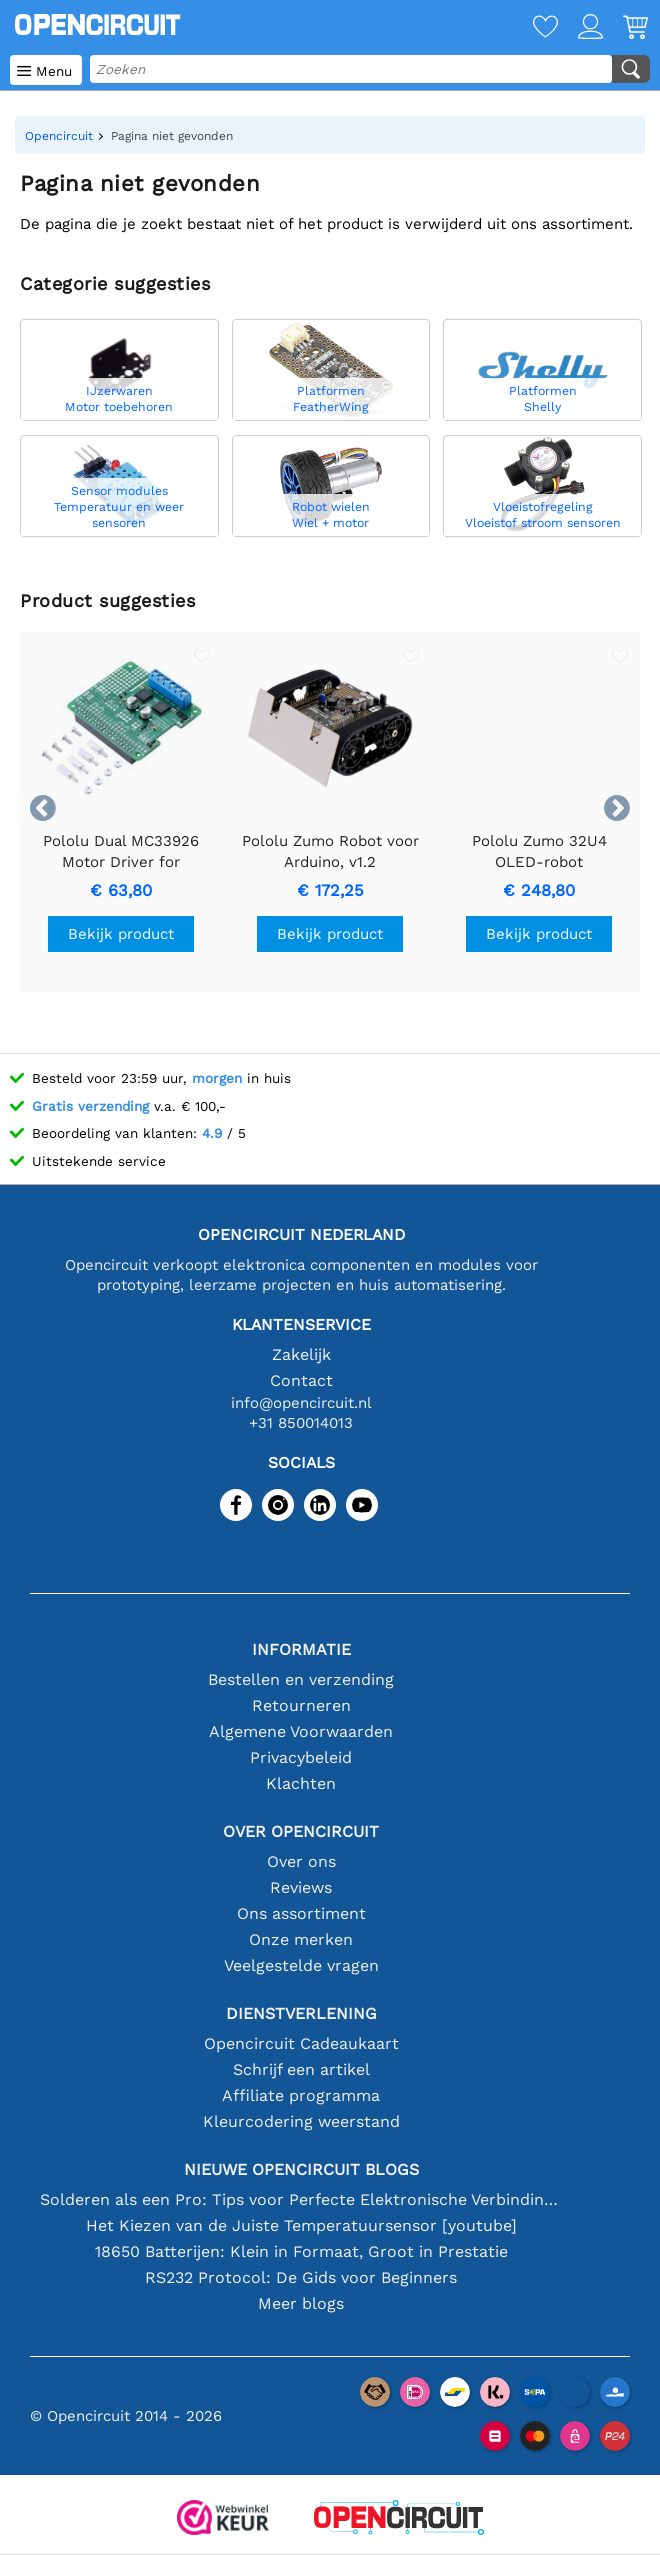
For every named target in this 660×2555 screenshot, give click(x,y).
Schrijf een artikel (301, 2069)
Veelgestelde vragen (301, 1965)
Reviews (301, 1887)
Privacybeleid (301, 1757)
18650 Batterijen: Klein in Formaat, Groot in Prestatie (301, 2251)
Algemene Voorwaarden (301, 1731)
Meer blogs (301, 2303)
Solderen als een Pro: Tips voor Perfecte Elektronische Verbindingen (301, 2199)
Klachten (301, 1783)
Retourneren (301, 1705)
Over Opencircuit (301, 1831)
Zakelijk (301, 1354)
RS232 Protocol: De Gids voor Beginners (301, 2277)
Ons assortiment (301, 1913)
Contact (301, 1380)
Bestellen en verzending (301, 1679)
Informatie (301, 1649)
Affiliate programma (301, 2095)
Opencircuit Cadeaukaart (301, 2043)
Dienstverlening (301, 2013)
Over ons (301, 1861)
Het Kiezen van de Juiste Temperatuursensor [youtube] (301, 2225)
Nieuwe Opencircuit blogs (301, 2169)
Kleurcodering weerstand (301, 2121)
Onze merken (301, 1939)
